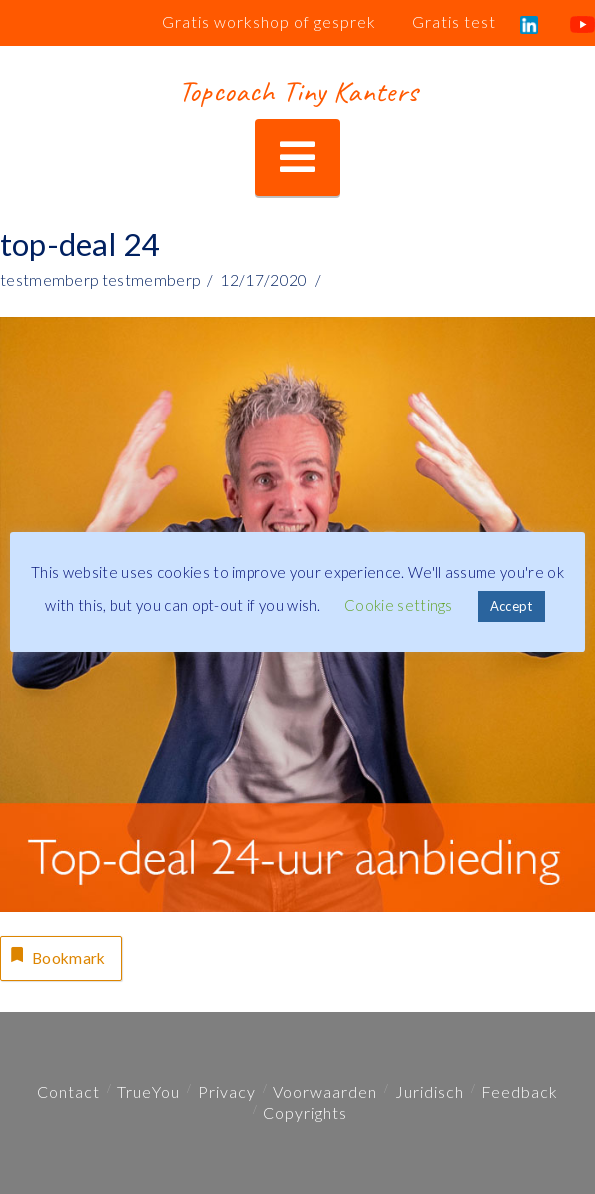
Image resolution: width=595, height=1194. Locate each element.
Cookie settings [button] (398, 605)
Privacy (227, 1091)
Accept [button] (511, 606)
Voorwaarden (325, 1091)
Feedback (519, 1091)
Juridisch (429, 1091)
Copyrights (305, 1112)
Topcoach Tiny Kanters (297, 91)
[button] (297, 157)
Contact (68, 1091)
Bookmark (56, 955)
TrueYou (148, 1091)
